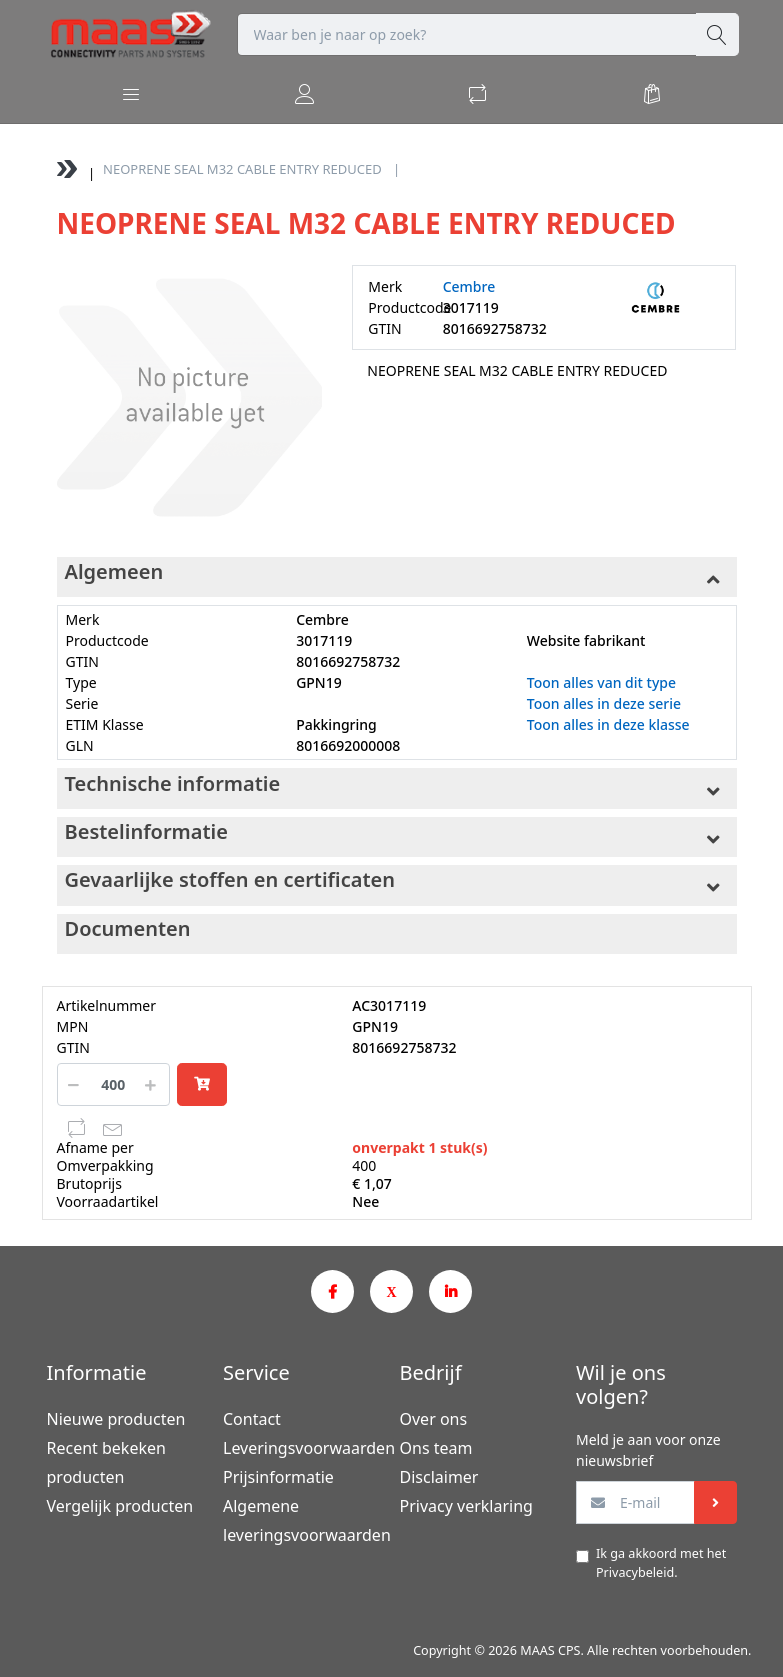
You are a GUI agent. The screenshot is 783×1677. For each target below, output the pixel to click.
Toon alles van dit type (601, 682)
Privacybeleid (635, 1572)
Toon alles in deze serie (604, 703)
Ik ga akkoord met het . (661, 1563)
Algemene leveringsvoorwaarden (303, 1520)
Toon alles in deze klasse (608, 724)
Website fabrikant (586, 640)
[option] (189, 397)
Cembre (469, 286)
